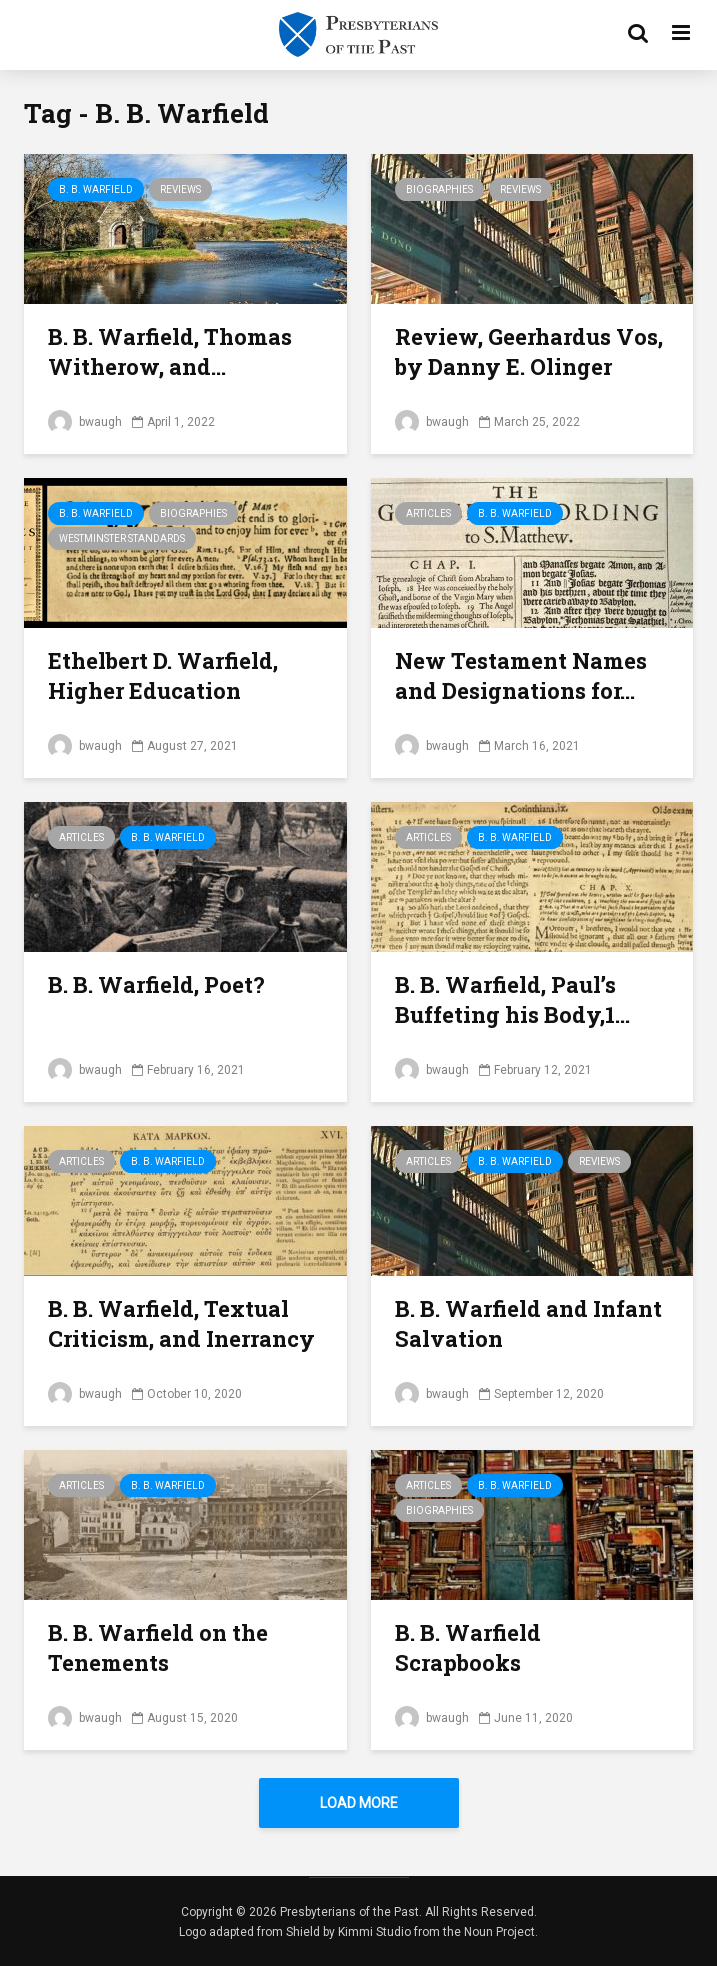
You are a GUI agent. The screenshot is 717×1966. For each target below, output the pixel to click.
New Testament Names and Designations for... (521, 675)
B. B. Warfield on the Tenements (158, 1647)
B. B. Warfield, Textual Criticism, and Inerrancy (181, 1323)
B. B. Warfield (96, 189)
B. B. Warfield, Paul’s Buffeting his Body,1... (512, 999)
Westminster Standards (122, 538)
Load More (359, 1803)
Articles (428, 513)
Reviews (180, 189)
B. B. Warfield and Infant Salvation (528, 1323)
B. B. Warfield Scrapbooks (468, 1647)
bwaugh (85, 422)
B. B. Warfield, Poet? (156, 984)
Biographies (439, 189)
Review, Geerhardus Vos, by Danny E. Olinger (529, 351)
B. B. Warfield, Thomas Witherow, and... (170, 351)
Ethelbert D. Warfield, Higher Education (163, 675)
